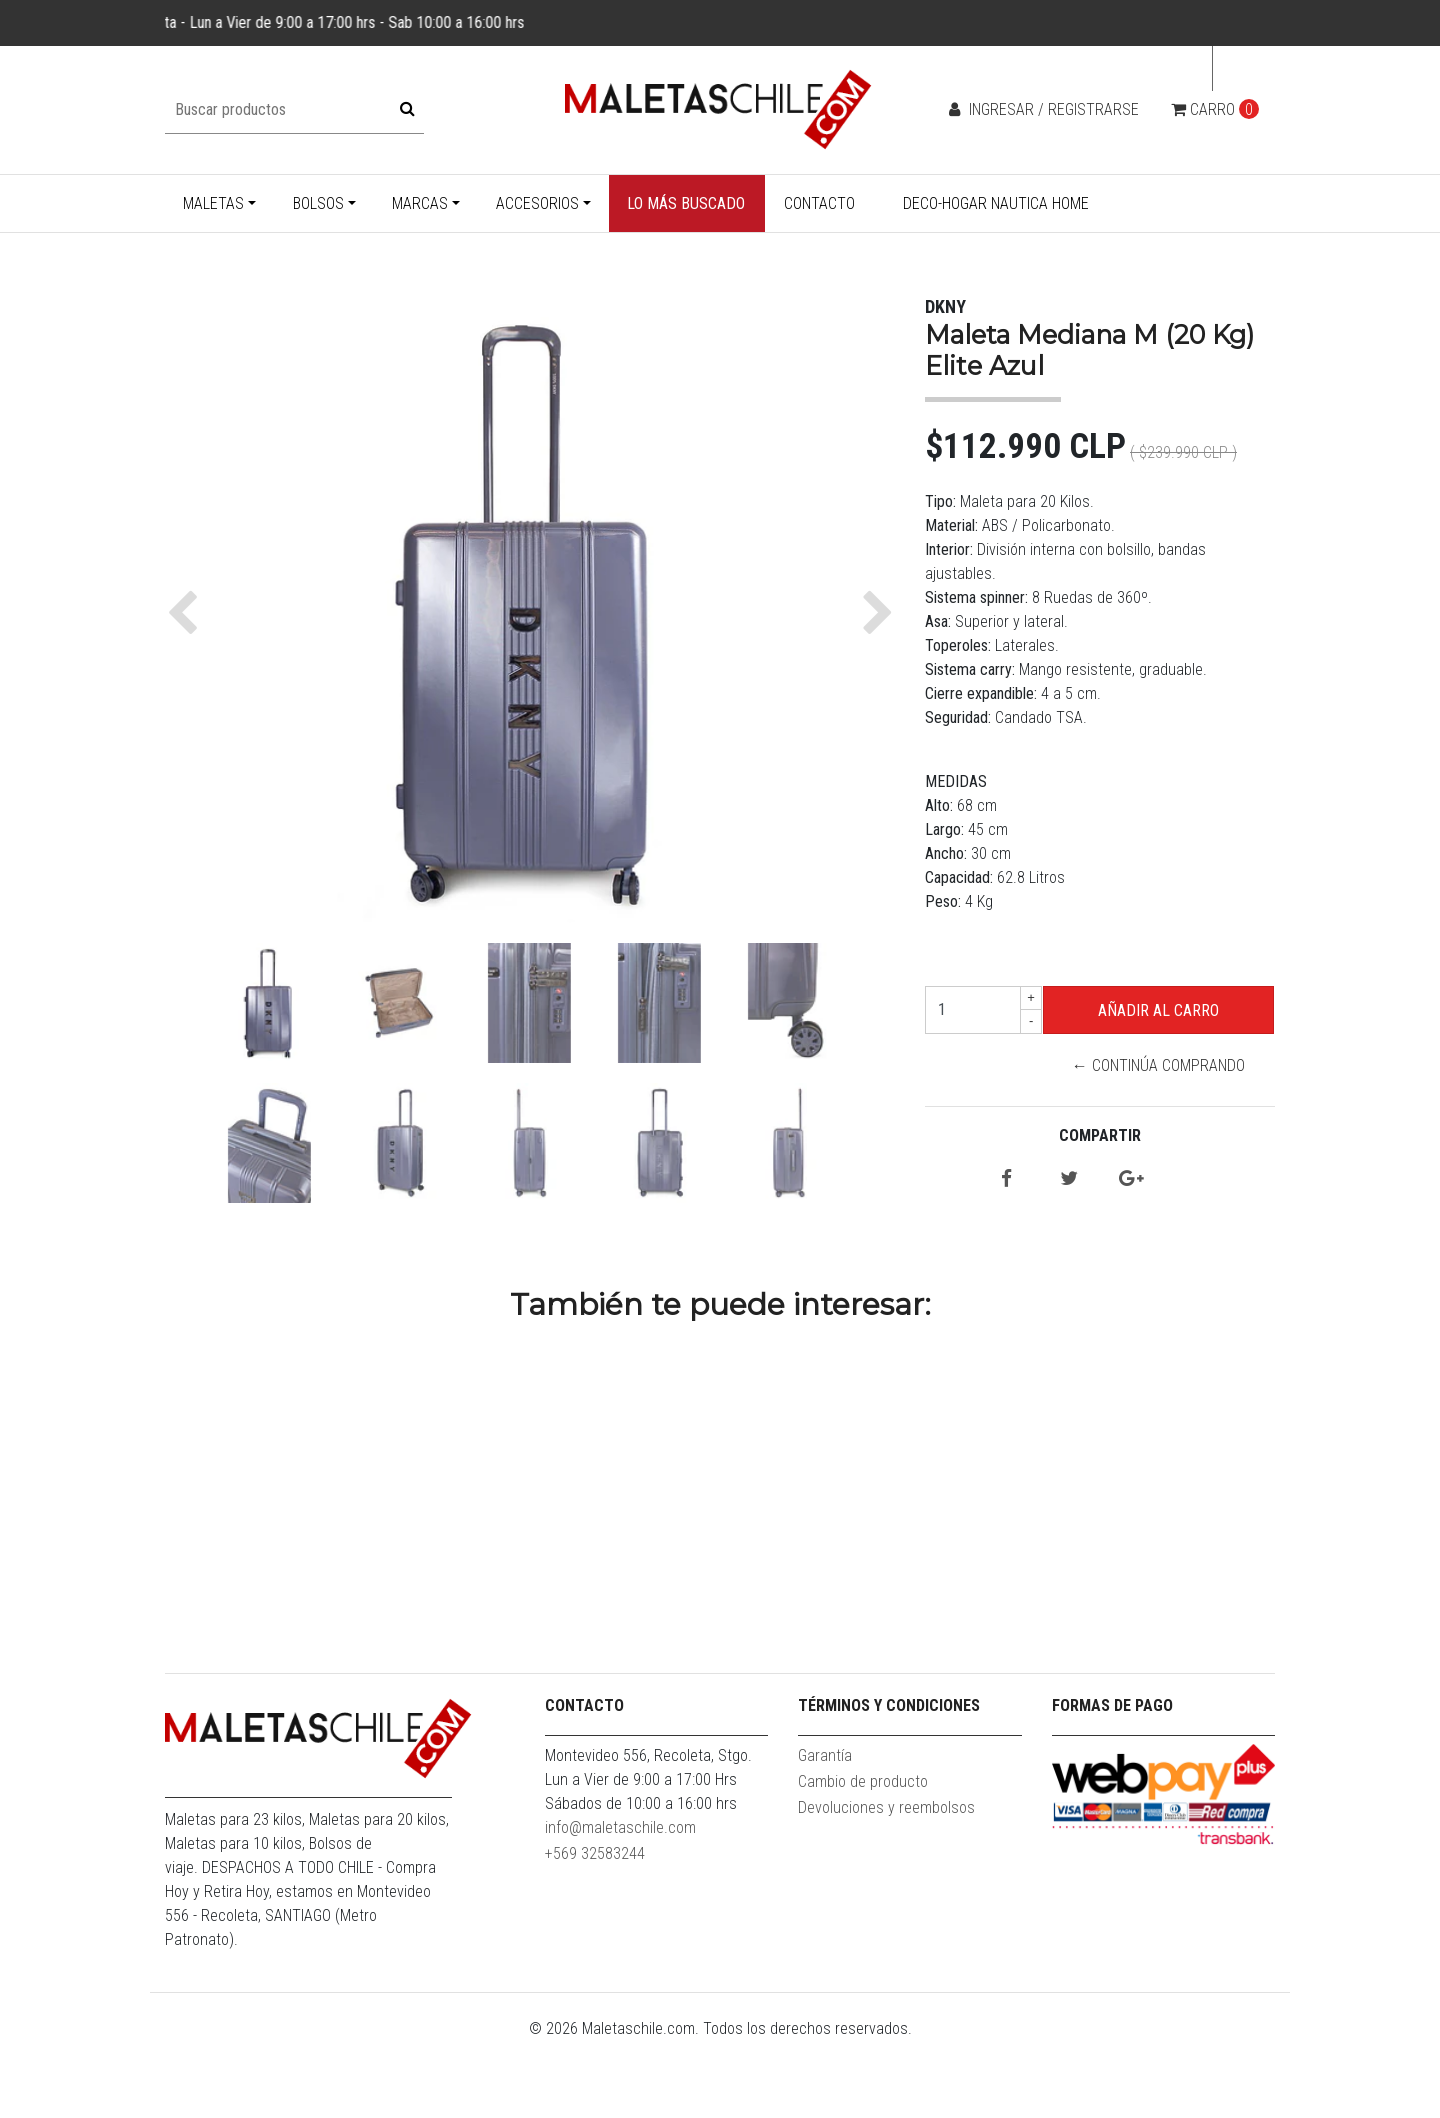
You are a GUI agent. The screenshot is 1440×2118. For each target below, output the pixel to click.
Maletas (213, 203)
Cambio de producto (863, 1858)
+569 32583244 (595, 1930)
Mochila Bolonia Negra (1145, 1621)
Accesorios (537, 203)
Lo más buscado (686, 203)
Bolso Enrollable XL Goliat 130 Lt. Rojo (585, 1631)
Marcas (420, 203)
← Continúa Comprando (1158, 1065)
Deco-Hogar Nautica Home (996, 203)
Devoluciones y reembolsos (886, 1884)
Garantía (825, 1832)
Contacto (819, 203)
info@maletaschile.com (620, 1904)
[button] (187, 613)
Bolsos (318, 203)
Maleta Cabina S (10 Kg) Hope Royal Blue (305, 1631)
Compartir (1100, 1135)
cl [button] (1238, 68)
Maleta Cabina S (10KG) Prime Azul (865, 1621)
